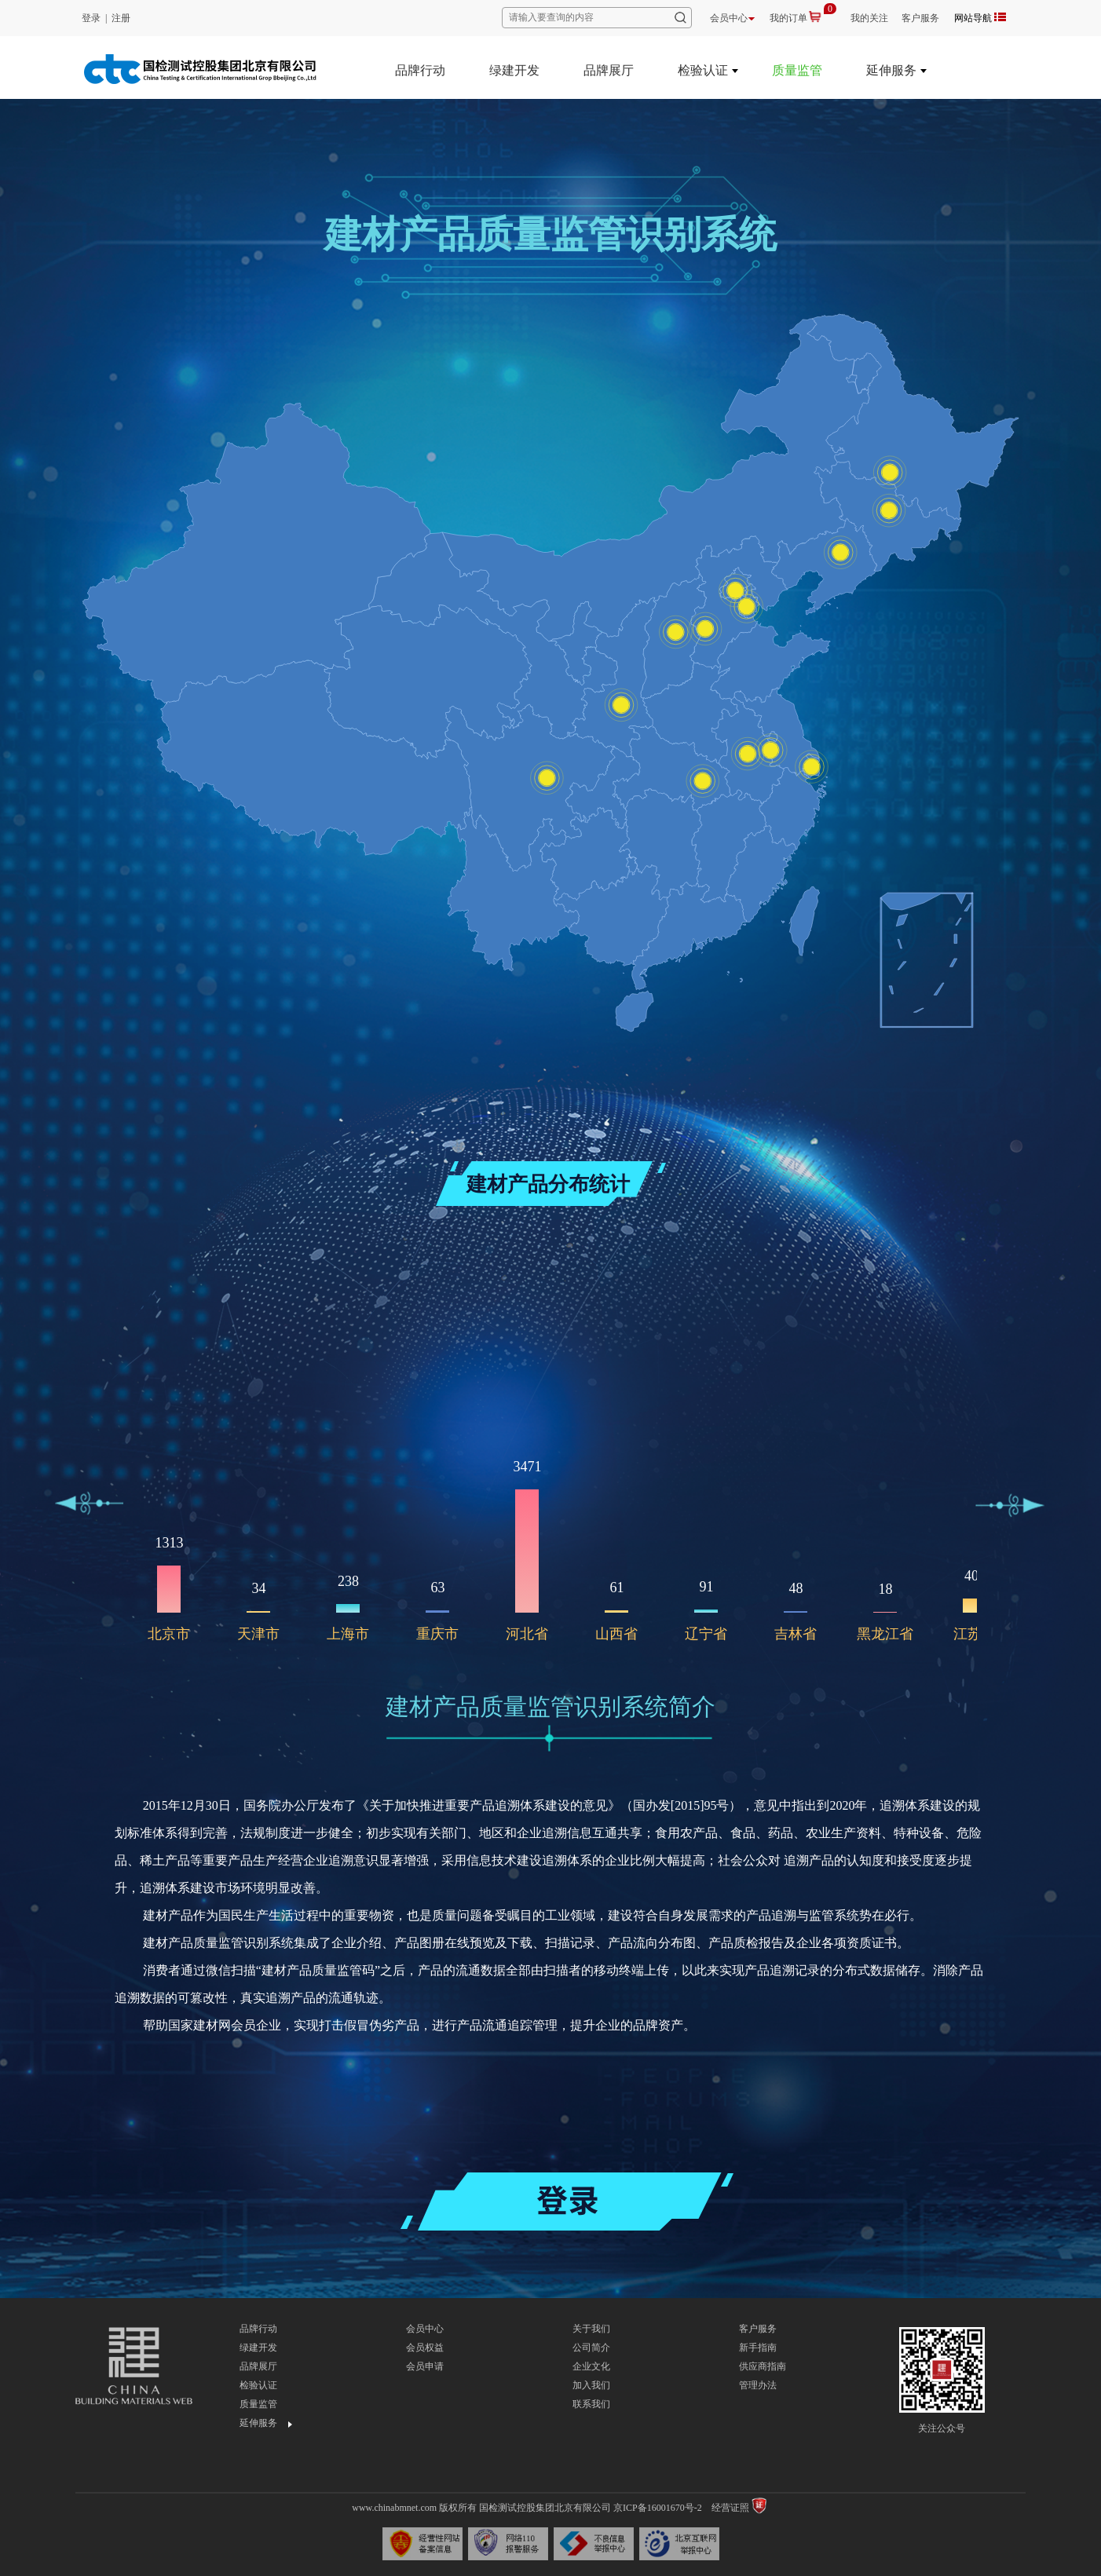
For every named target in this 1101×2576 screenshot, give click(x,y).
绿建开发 (514, 70)
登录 (91, 18)
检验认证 (703, 70)
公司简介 (591, 2347)
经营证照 (730, 2507)
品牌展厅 (608, 70)
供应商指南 (762, 2366)
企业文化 (591, 2366)
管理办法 (758, 2385)
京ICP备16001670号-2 (657, 2507)
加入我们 (591, 2385)
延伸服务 (891, 70)
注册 (121, 18)
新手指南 (758, 2347)
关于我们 (591, 2328)
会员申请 (425, 2366)
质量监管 (797, 70)
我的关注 (869, 18)
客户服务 (920, 18)
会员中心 (732, 18)
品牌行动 (420, 70)
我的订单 (788, 18)
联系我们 (591, 2404)
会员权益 (425, 2347)
